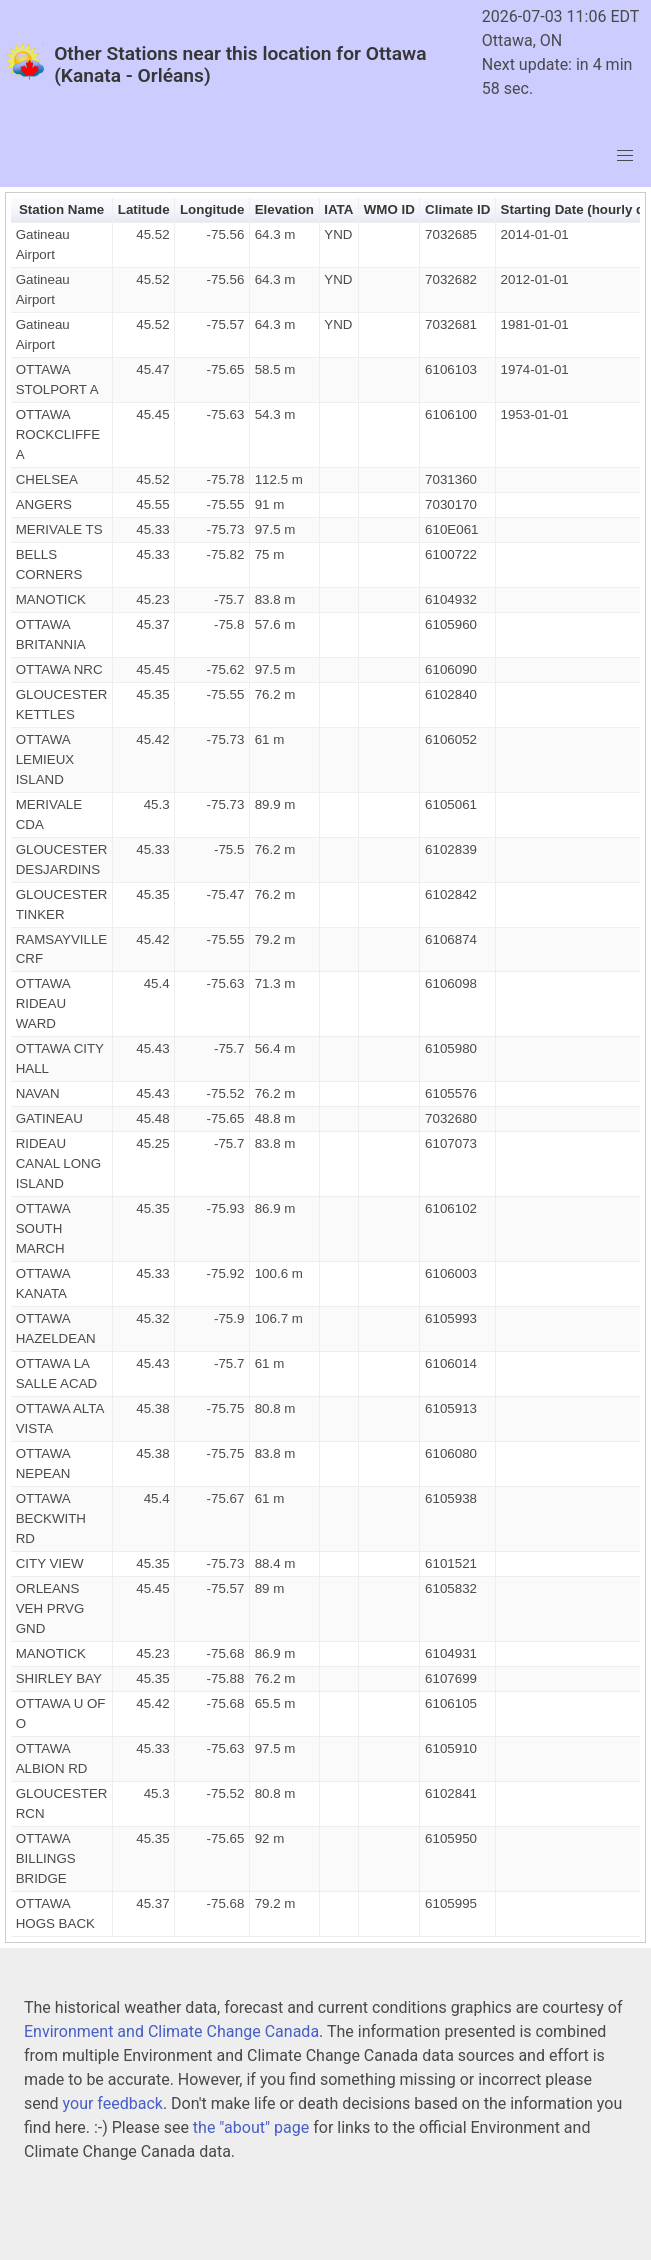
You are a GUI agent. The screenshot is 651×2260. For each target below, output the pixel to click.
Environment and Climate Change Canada (171, 2031)
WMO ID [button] (389, 209)
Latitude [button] (144, 209)
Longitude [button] (212, 209)
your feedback (113, 2103)
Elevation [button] (284, 209)
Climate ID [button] (457, 209)
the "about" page (251, 2127)
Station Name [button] (61, 209)
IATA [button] (338, 209)
